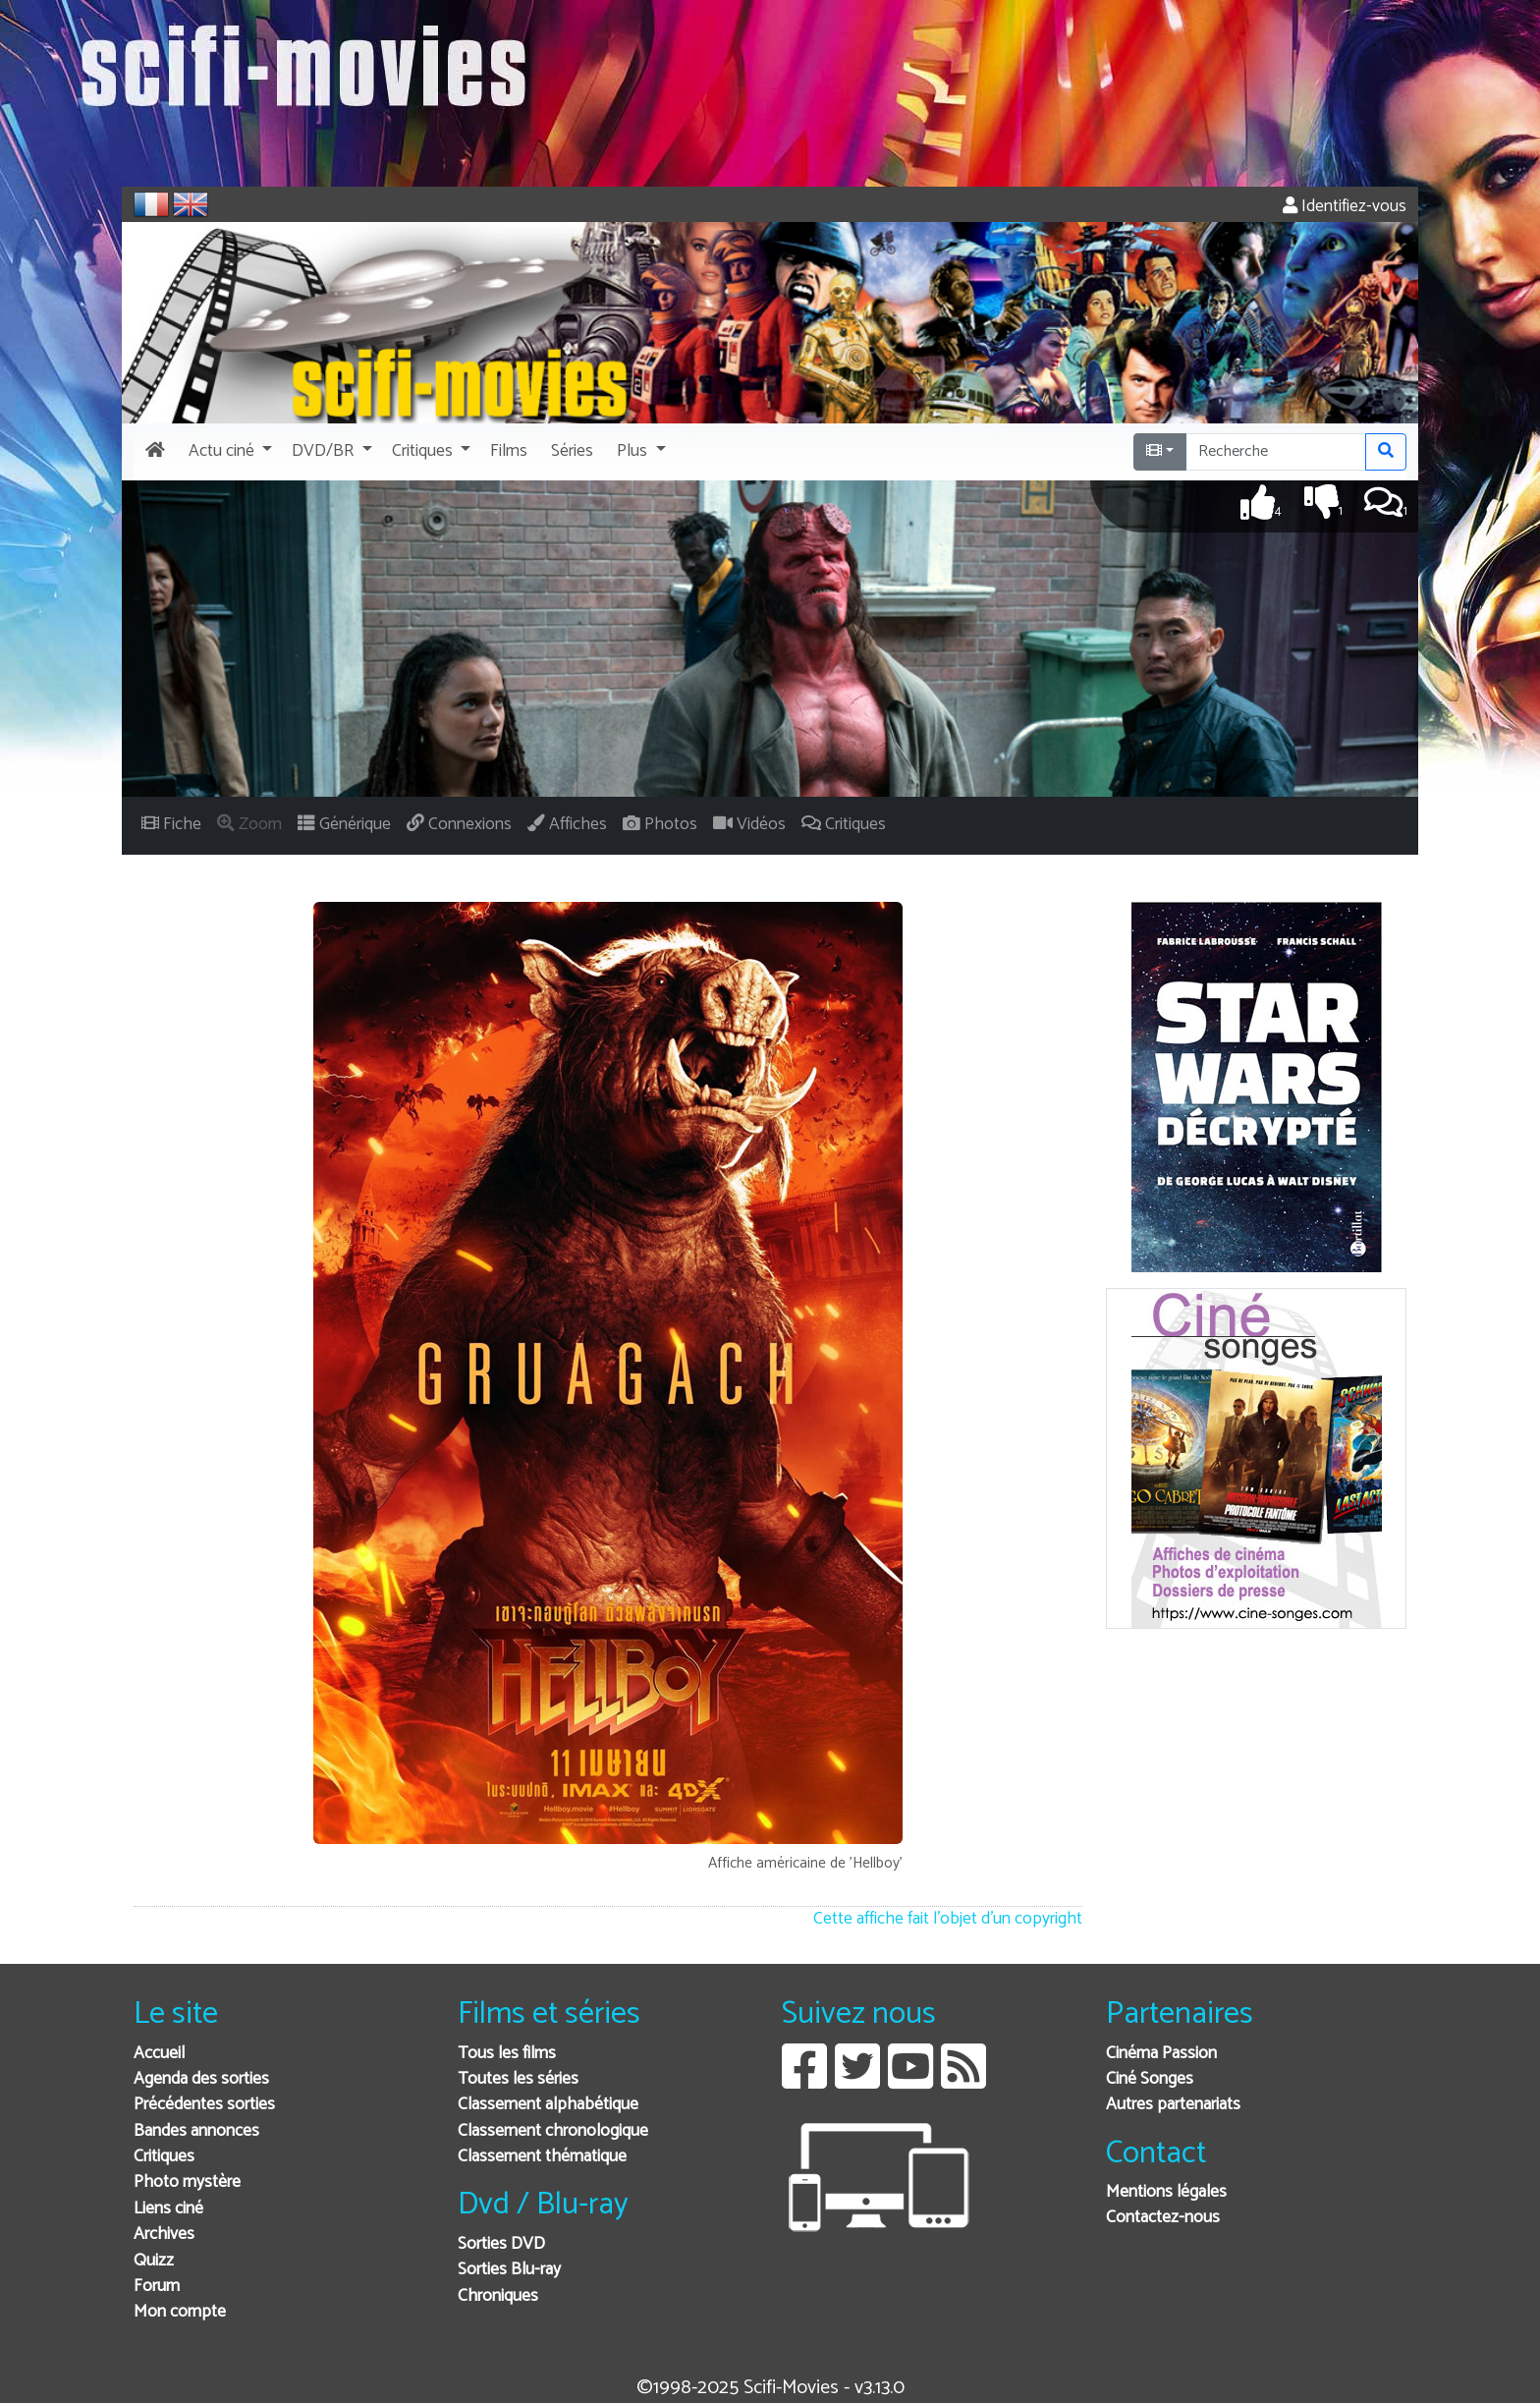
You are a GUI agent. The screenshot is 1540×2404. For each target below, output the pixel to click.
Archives (164, 2234)
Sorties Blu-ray (509, 2270)
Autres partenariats (1173, 2105)
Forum (157, 2286)
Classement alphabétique (548, 2105)
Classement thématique (542, 2157)
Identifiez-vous (1344, 207)
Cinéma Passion (1161, 2054)
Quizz (154, 2261)
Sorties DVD (501, 2244)
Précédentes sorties (204, 2105)
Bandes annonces (196, 2131)
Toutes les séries (518, 2079)
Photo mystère (187, 2182)
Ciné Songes (1149, 2079)
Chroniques (498, 2296)
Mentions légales (1166, 2192)
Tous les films (507, 2054)
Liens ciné (168, 2209)
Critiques (164, 2157)
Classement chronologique (553, 2131)
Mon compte (180, 2312)
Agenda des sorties (201, 2079)
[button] (228, 452)
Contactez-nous (1163, 2218)
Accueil (159, 2054)
